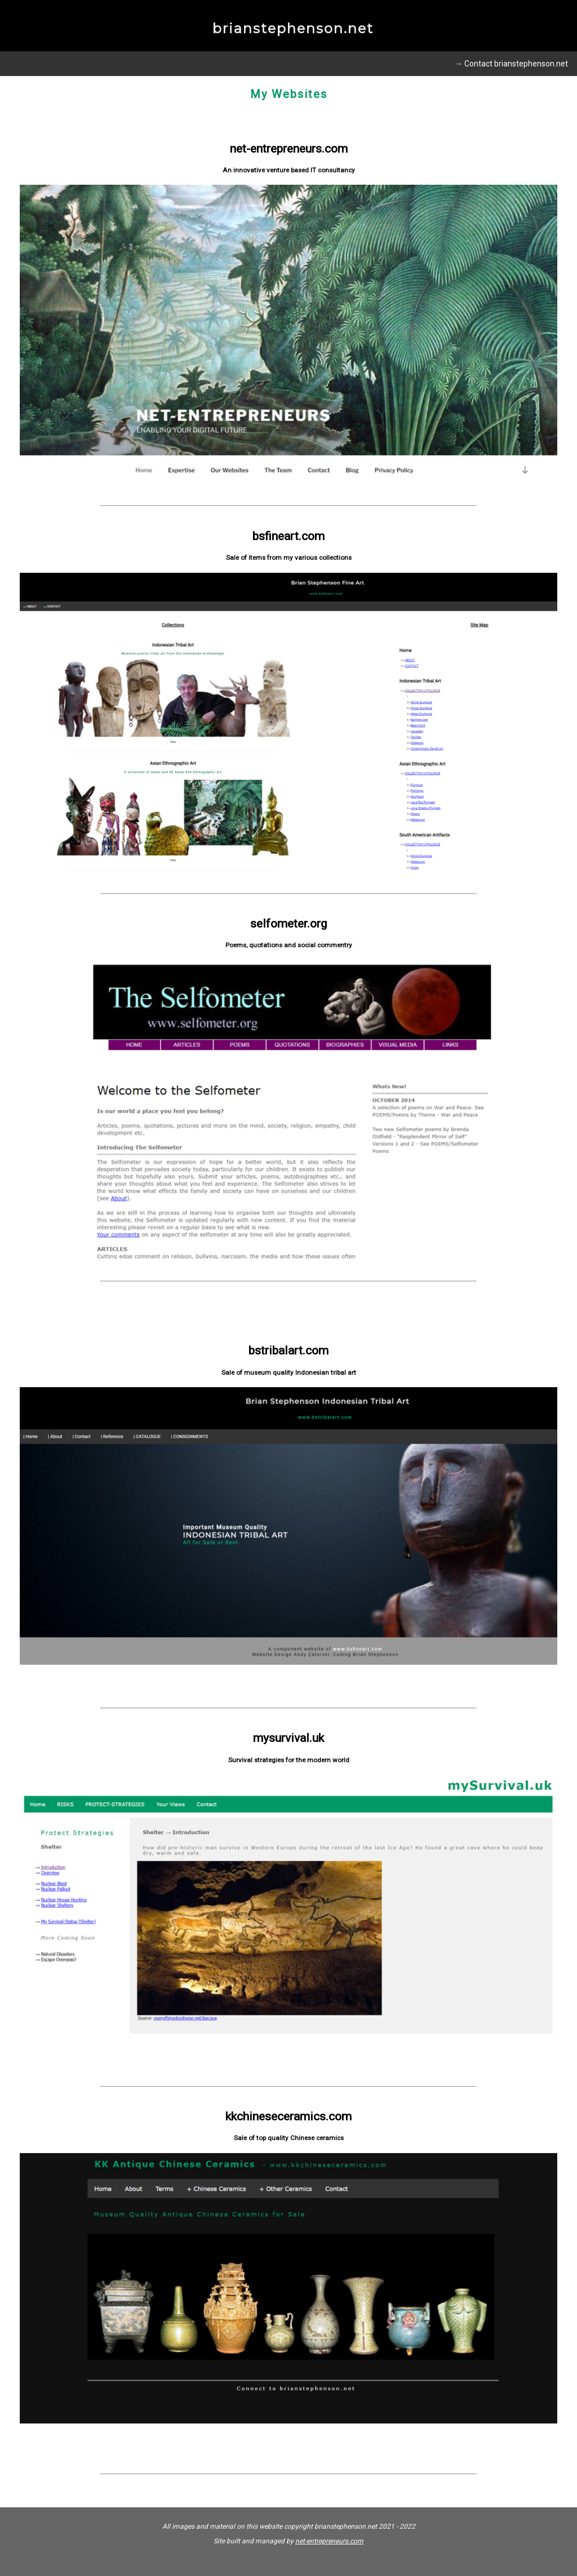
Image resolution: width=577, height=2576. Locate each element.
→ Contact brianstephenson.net (511, 63)
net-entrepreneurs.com (329, 2541)
